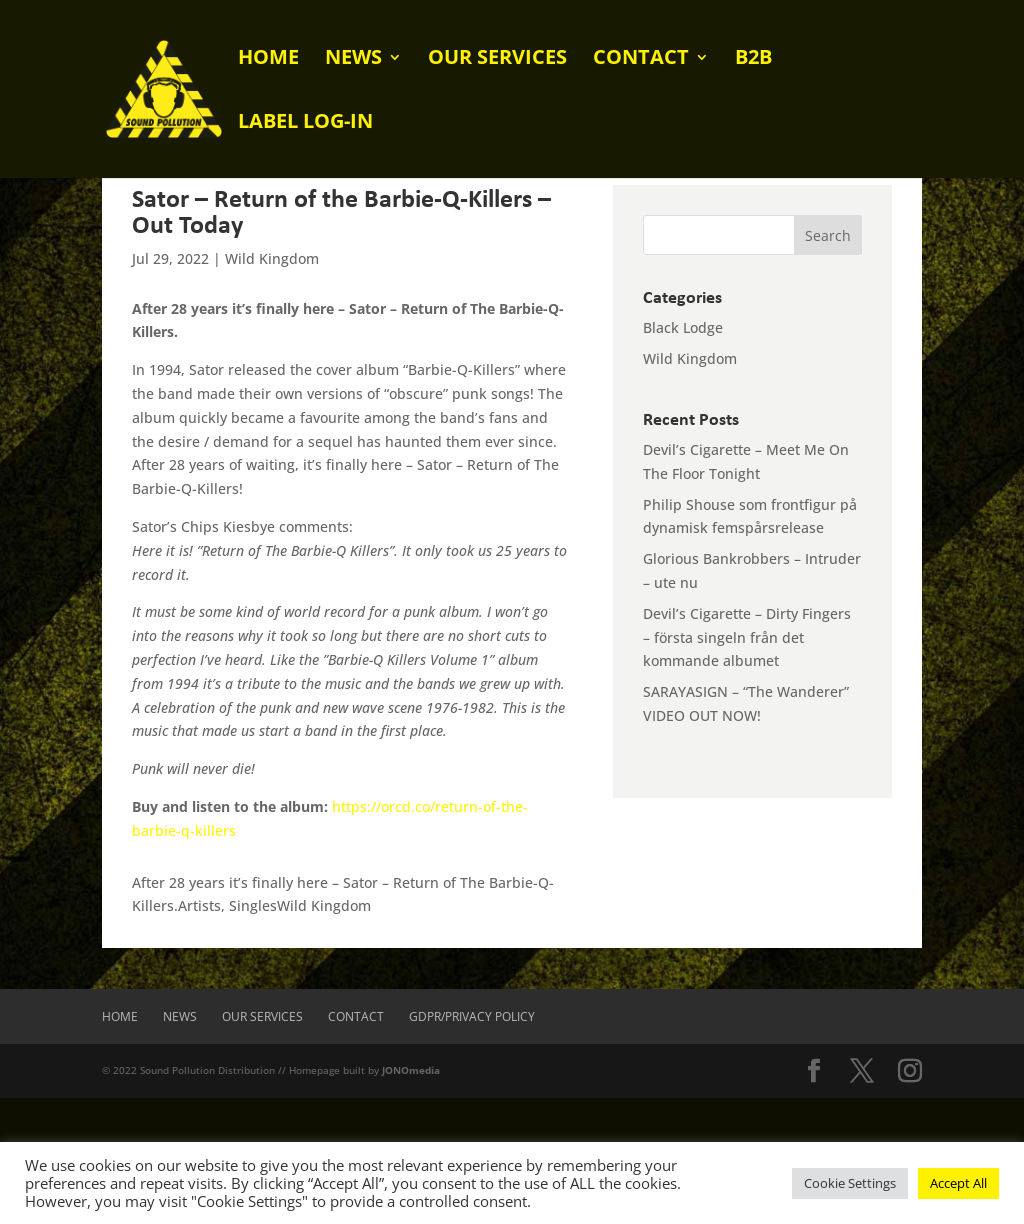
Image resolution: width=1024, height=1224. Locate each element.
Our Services (497, 60)
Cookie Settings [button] (850, 1183)
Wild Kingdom (272, 258)
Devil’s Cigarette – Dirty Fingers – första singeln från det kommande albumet (747, 637)
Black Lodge (683, 327)
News (353, 60)
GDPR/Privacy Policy (472, 1016)
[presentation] (152, 1137)
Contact (641, 60)
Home (268, 60)
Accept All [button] (958, 1183)
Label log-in (305, 124)
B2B (753, 60)
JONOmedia (411, 1070)
